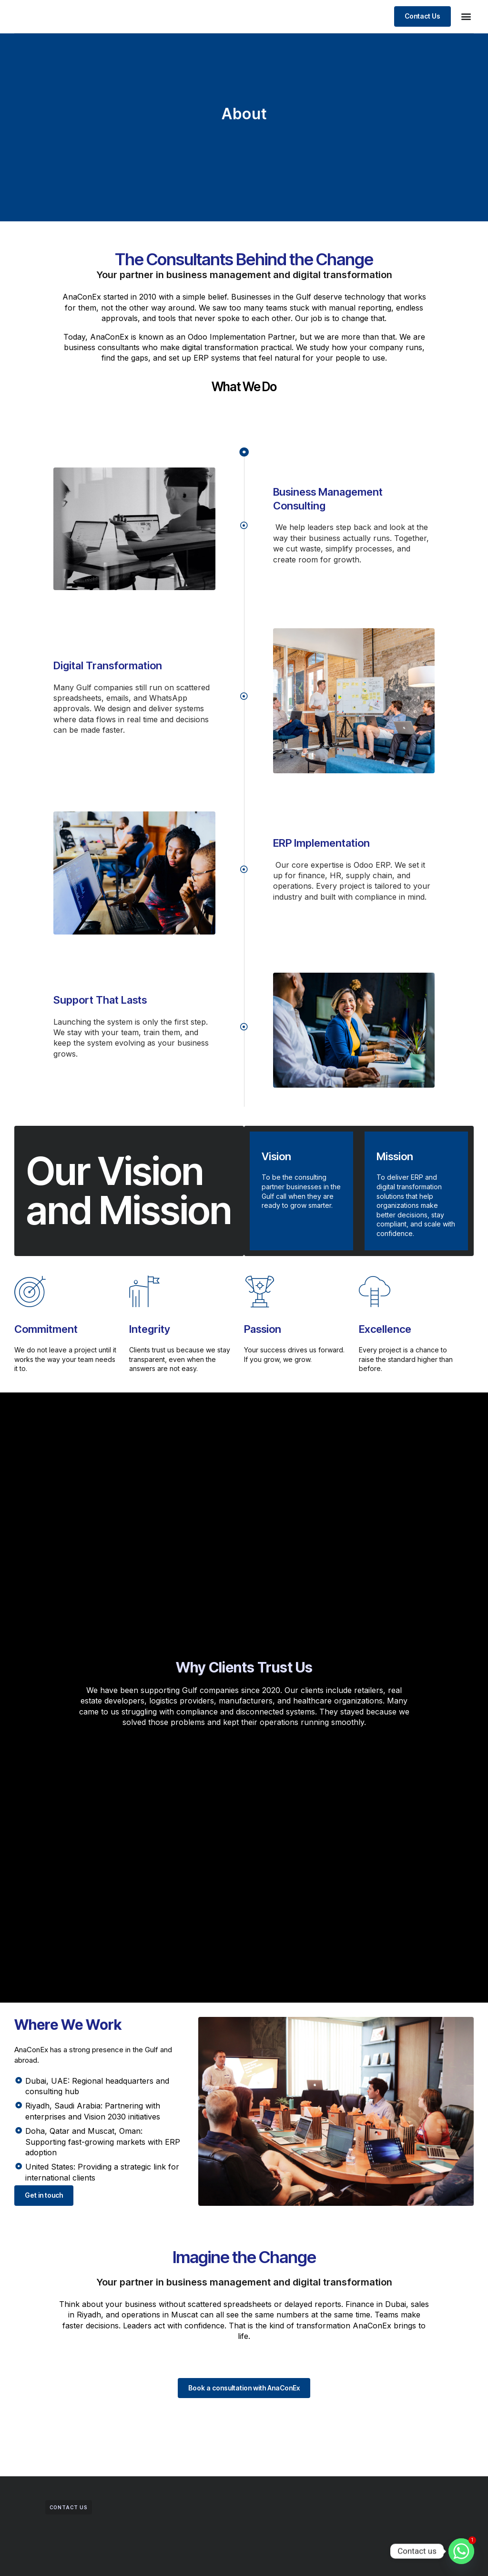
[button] (466, 27)
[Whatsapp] (461, 2551)
